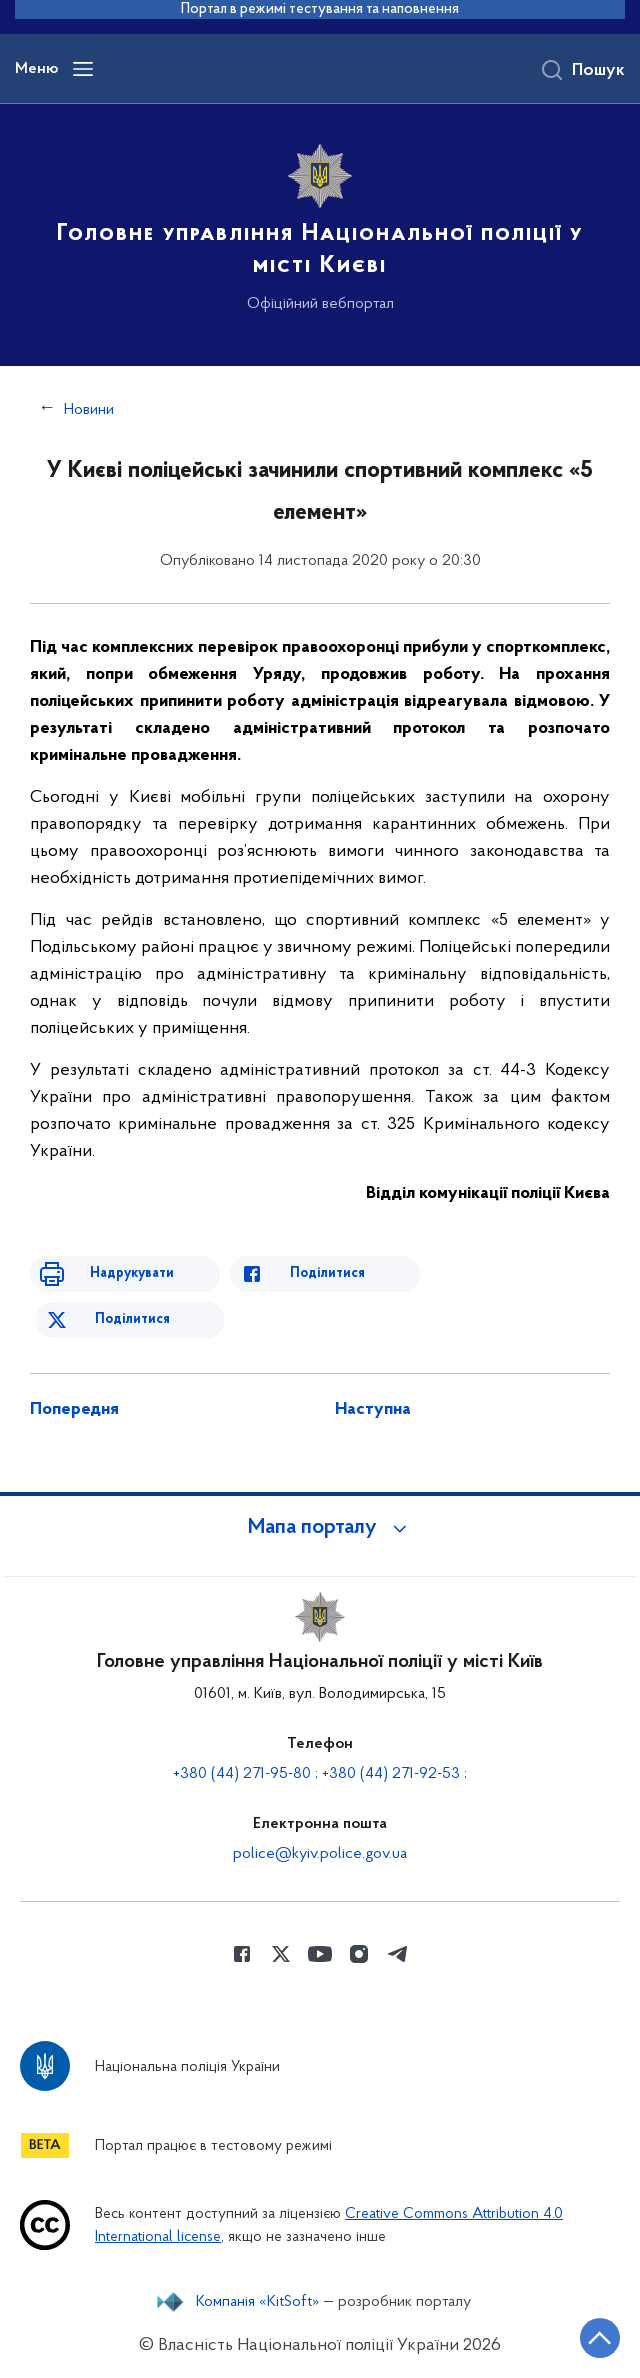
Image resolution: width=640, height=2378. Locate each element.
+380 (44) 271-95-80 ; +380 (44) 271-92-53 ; (320, 1774)
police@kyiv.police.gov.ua (320, 1854)
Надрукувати (132, 1273)
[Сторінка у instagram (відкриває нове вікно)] (359, 1954)
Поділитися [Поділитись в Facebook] (327, 1273)
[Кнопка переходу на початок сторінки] (600, 2338)
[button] (320, 1528)
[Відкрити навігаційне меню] (83, 69)
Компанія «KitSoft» (258, 2302)
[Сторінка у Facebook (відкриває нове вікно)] (242, 1954)
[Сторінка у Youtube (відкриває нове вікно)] (320, 1954)
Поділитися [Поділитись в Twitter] (132, 1319)
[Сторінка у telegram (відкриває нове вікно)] (398, 1954)
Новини (89, 410)
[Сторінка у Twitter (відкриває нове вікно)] (281, 1954)
